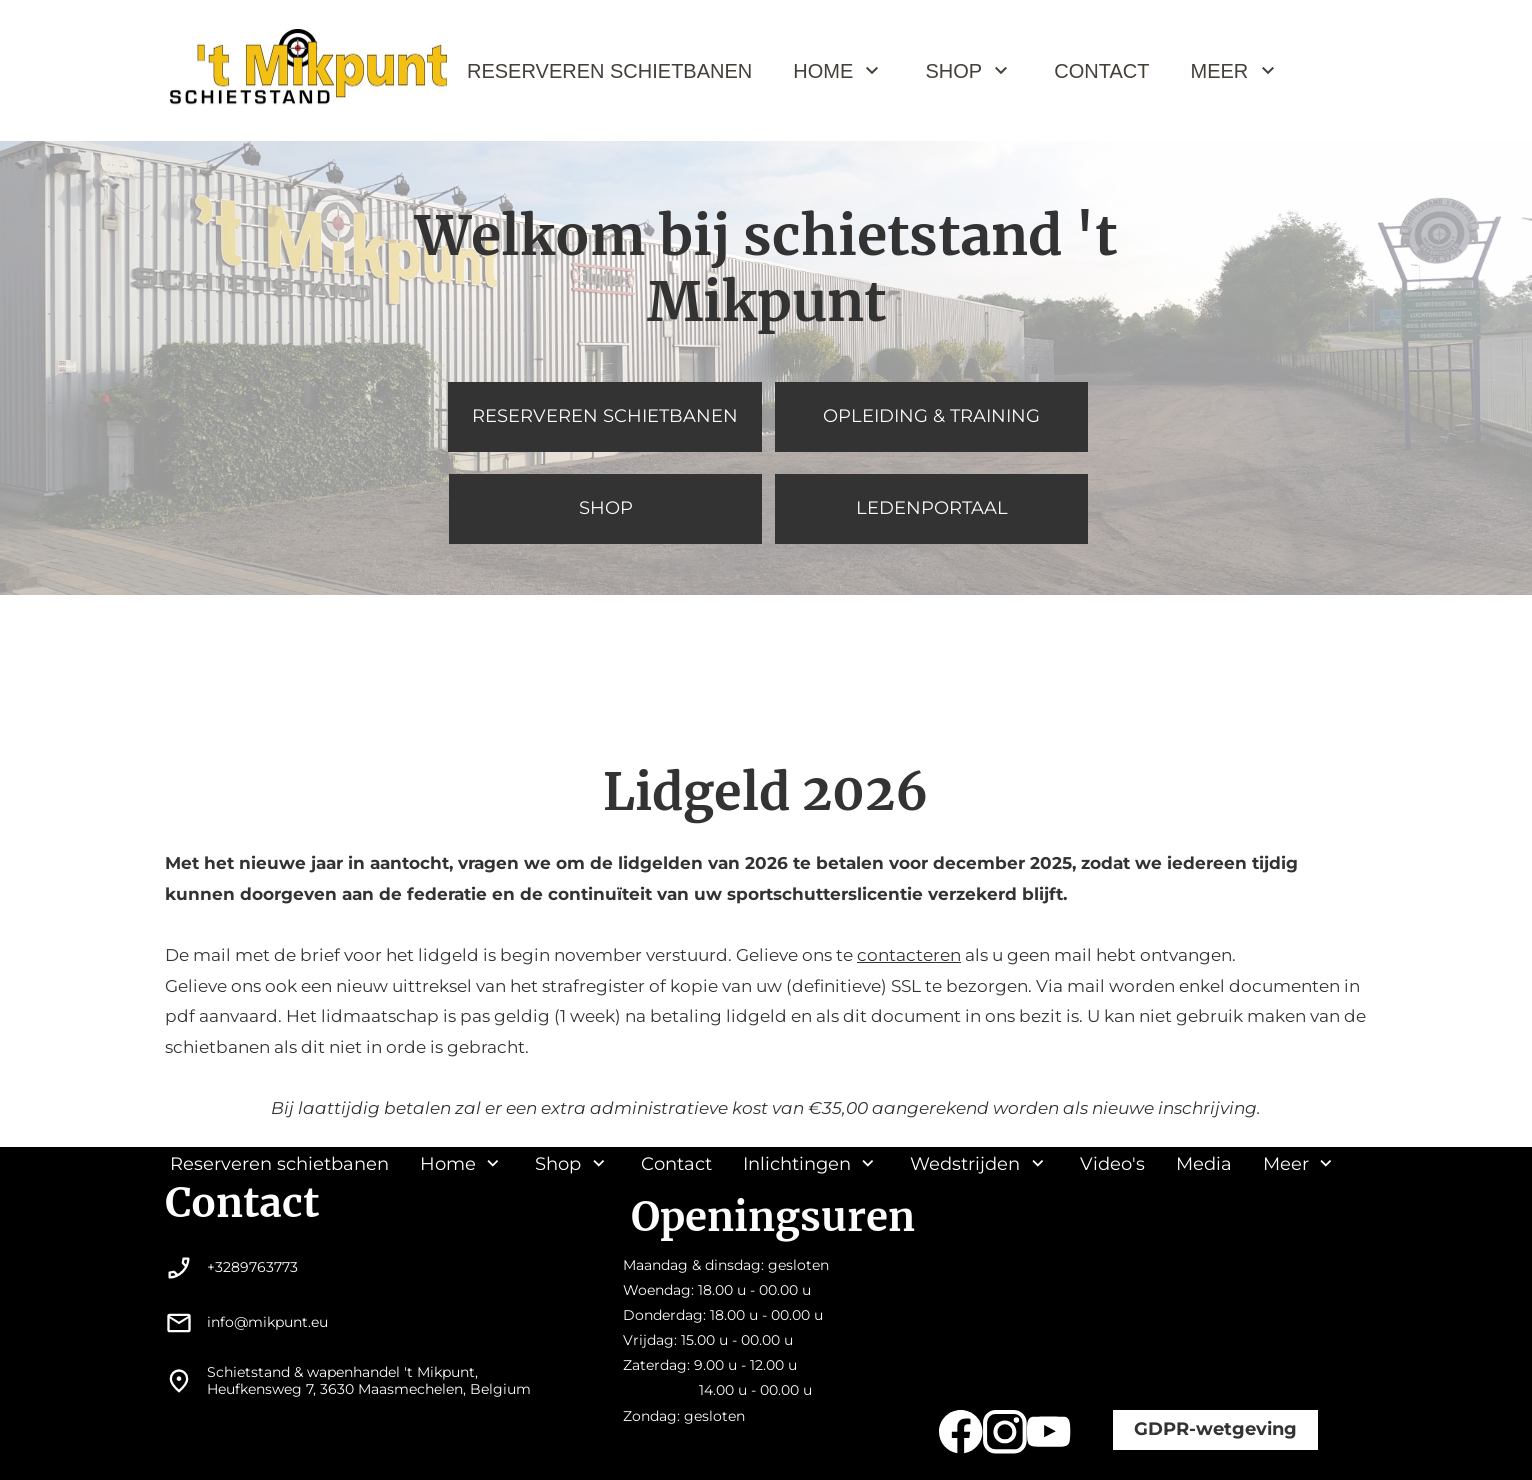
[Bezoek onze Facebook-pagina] (961, 1432)
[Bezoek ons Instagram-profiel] (1005, 1432)
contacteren (909, 955)
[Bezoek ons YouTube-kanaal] (1049, 1432)
